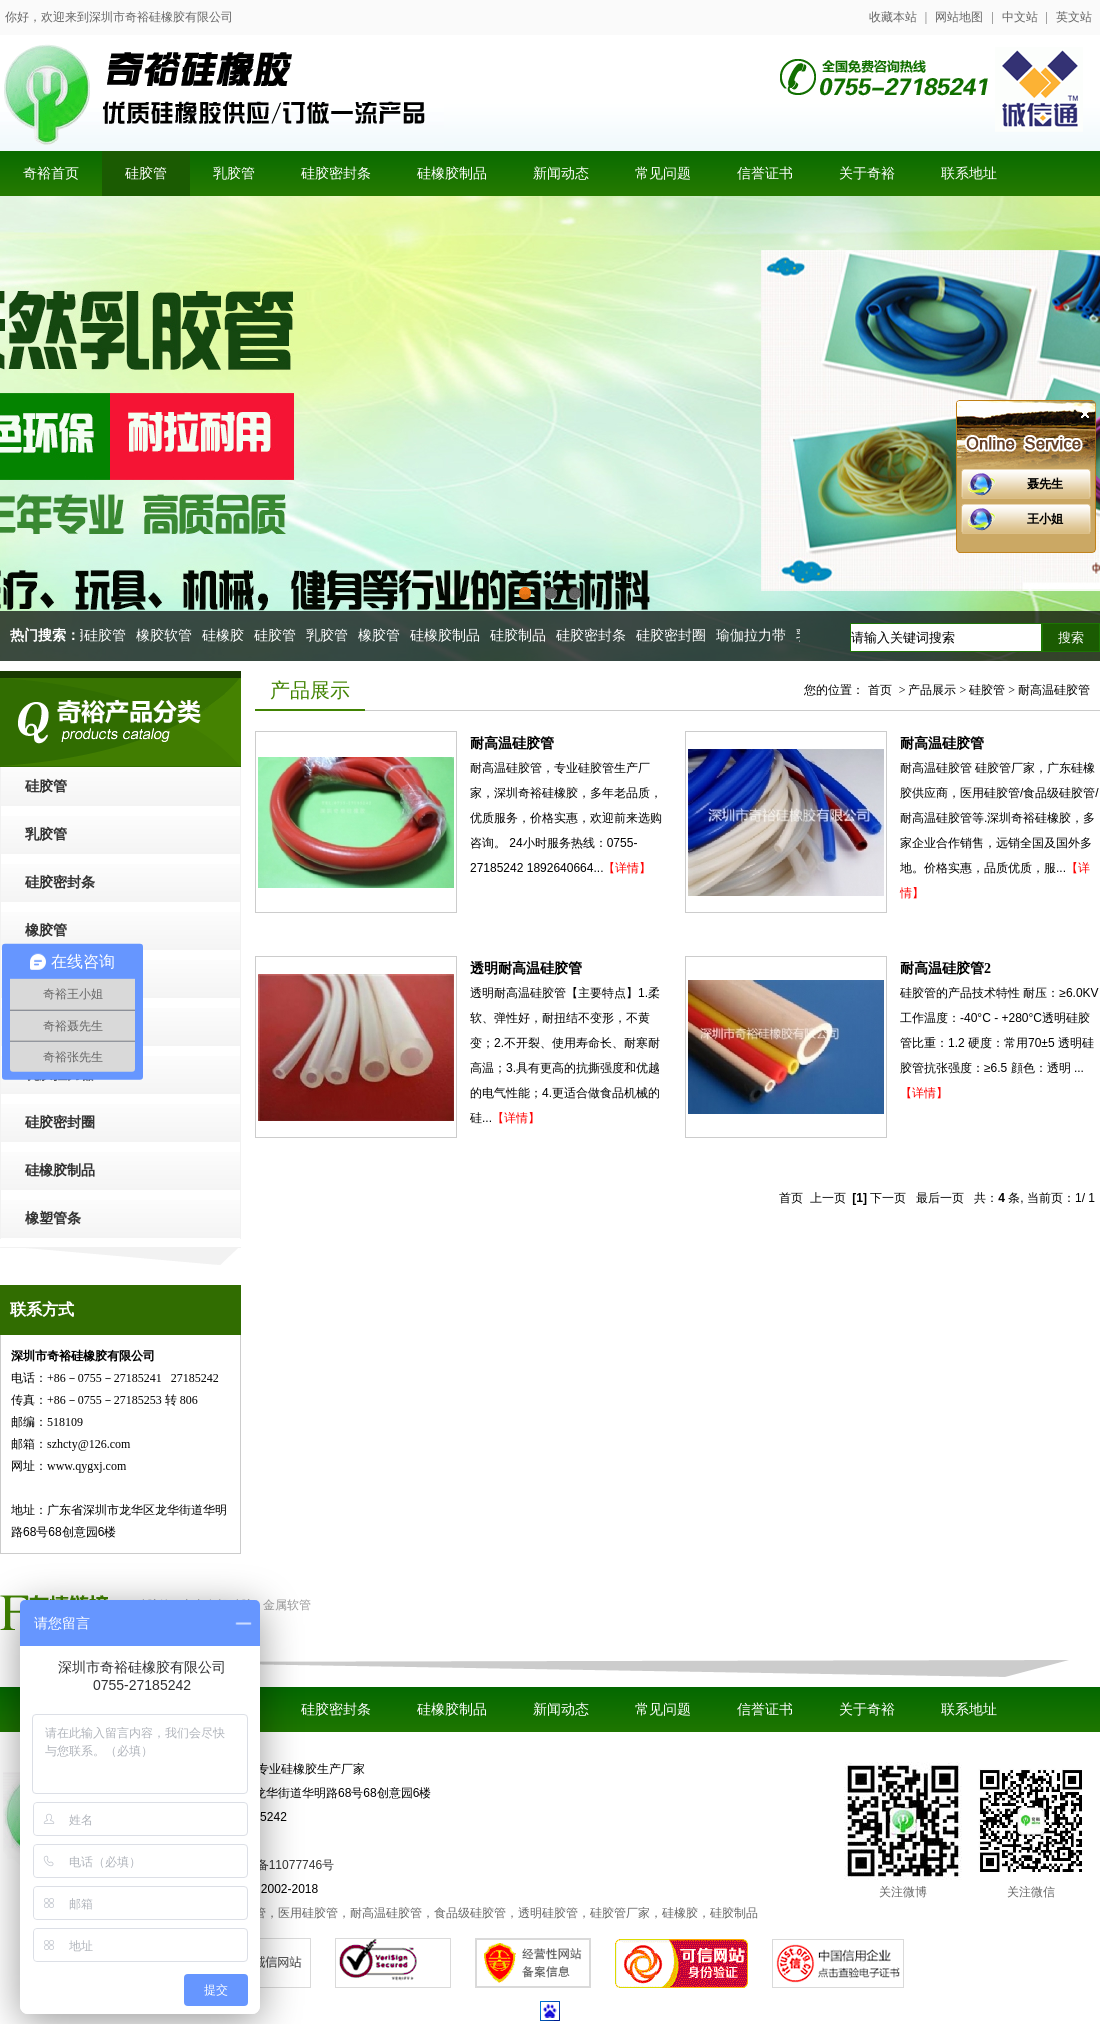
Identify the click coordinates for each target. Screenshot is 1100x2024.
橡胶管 (383, 635)
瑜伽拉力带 (755, 635)
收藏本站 (893, 17)
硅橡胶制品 (449, 635)
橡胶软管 (168, 635)
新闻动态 (561, 1709)
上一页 (828, 1198)
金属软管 (287, 1605)
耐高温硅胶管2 (945, 968)
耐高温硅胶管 (512, 743)
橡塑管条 (53, 1218)
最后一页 (940, 1198)
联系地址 (969, 1709)
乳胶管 (331, 635)
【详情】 (627, 868)
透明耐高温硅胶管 (526, 968)
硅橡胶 (227, 635)
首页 (880, 690)
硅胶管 (279, 635)
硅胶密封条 (595, 635)
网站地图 (959, 17)
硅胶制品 (522, 635)
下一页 (888, 1198)
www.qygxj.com (86, 1466)
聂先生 (1045, 484)
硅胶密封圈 (675, 635)
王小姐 (1045, 519)
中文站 (1020, 17)
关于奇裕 (867, 1709)
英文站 (1074, 17)
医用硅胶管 (95, 635)
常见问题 (663, 1709)
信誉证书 (765, 1709)
